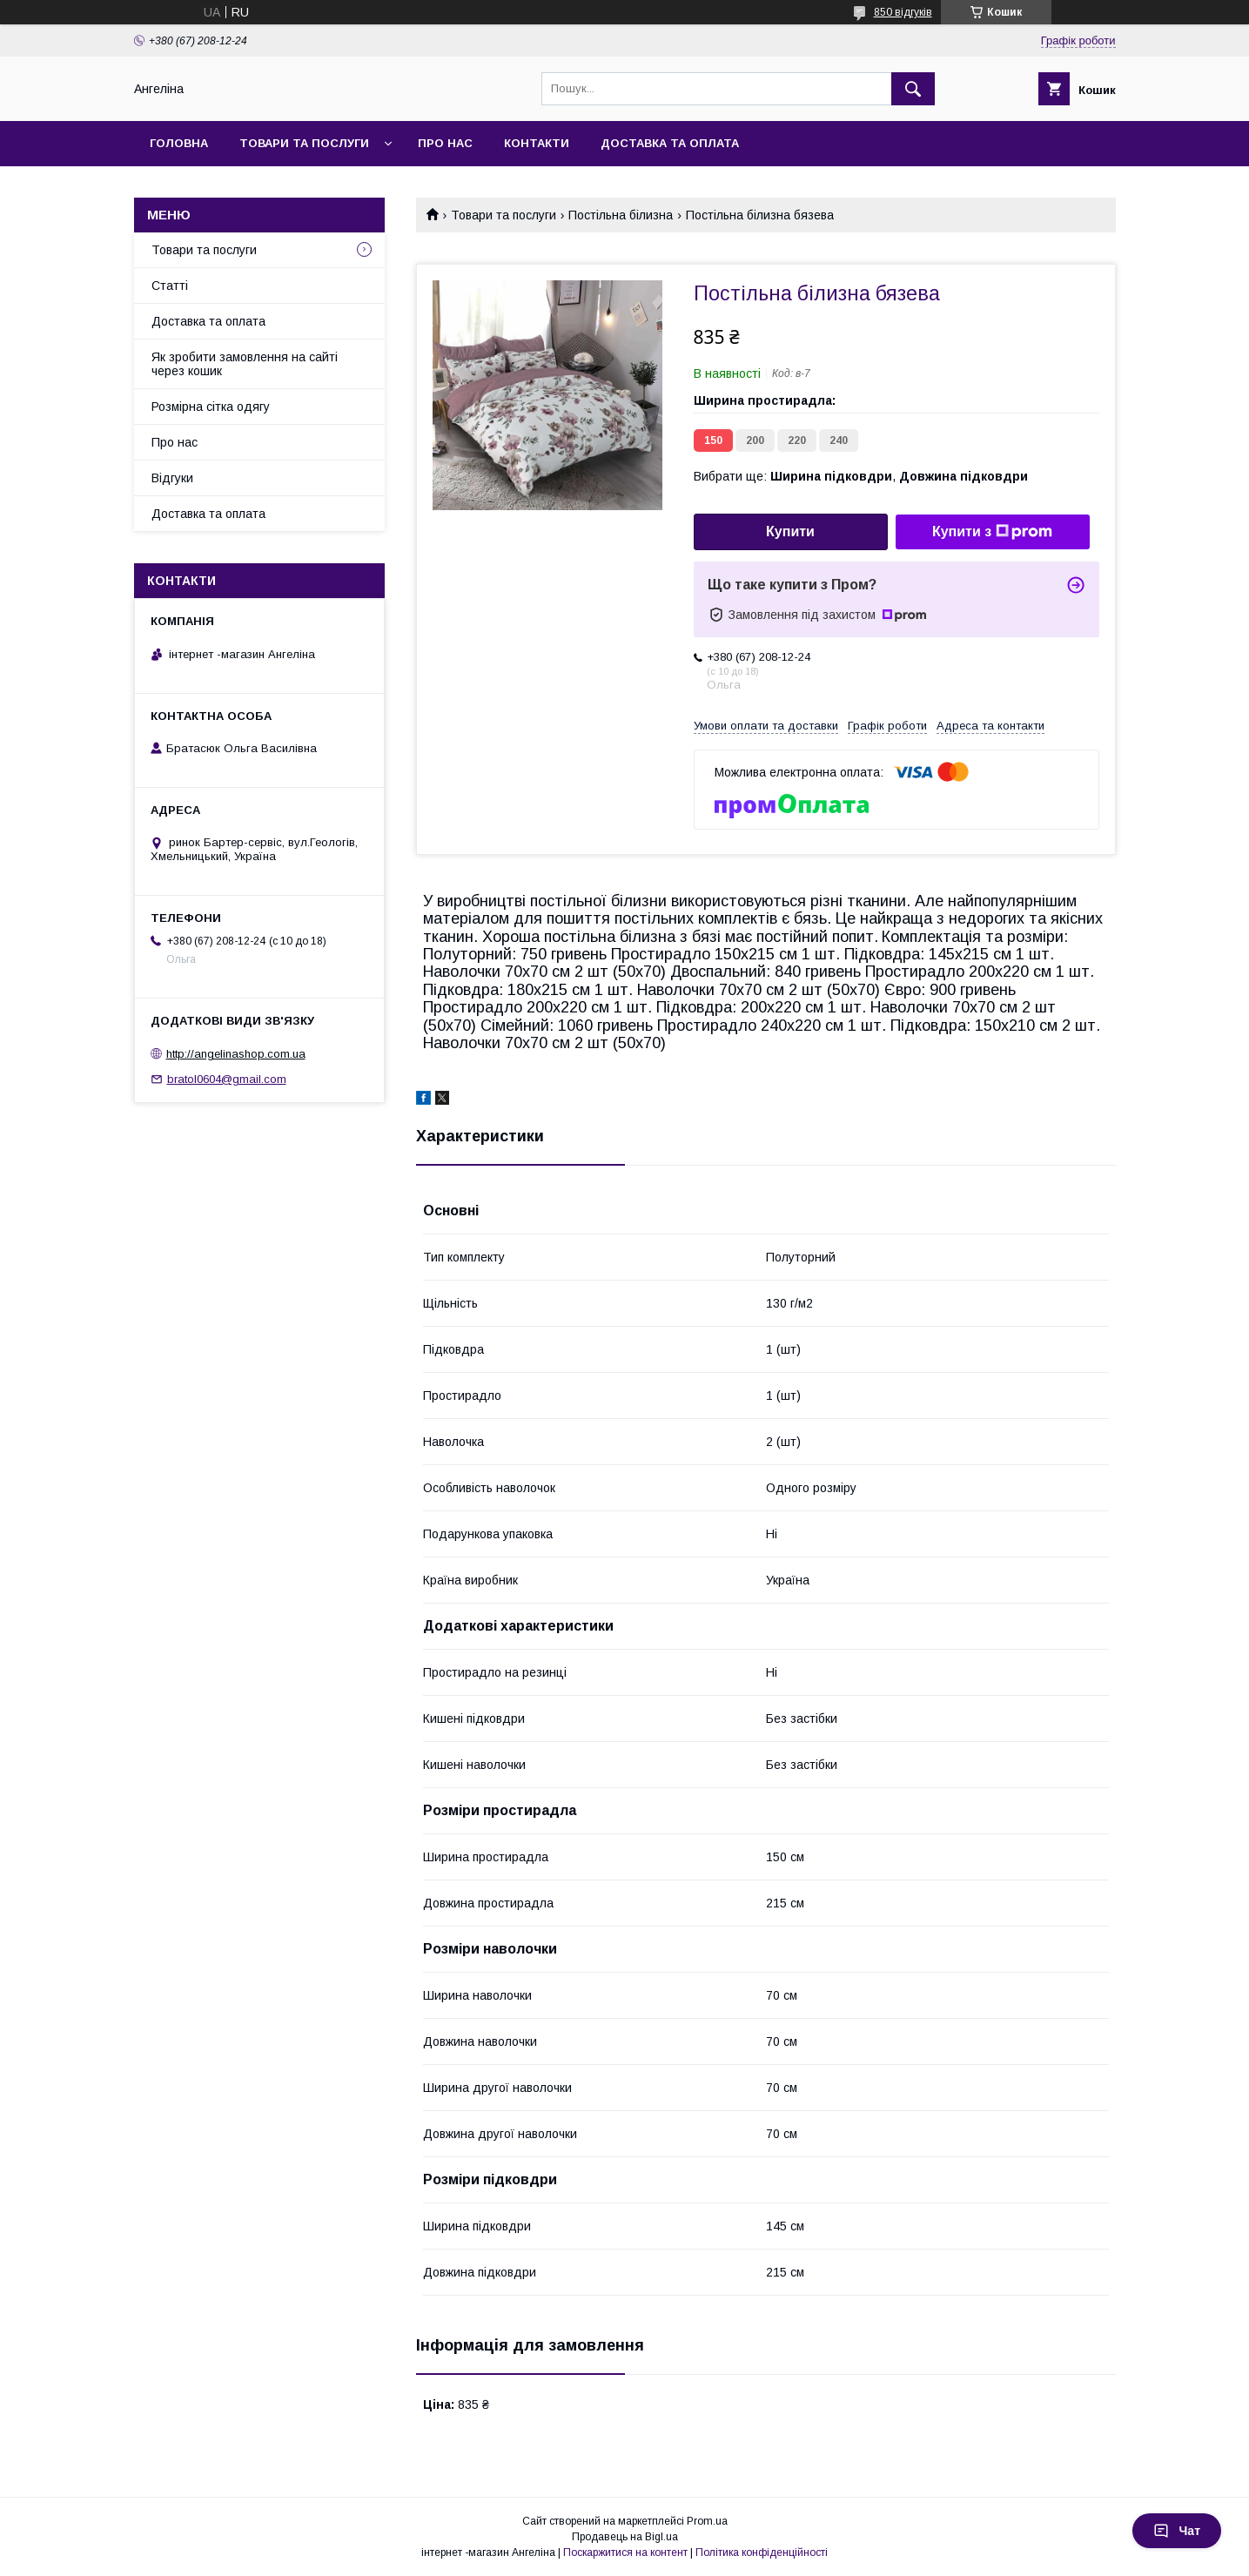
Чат (1176, 2531)
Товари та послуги (304, 143)
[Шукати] (913, 88)
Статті (169, 286)
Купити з (992, 532)
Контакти (536, 143)
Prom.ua (707, 2521)
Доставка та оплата (670, 143)
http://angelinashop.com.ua (236, 1053)
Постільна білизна (620, 215)
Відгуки (172, 478)
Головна (179, 143)
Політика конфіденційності (761, 2552)
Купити (790, 531)
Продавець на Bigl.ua (625, 2537)
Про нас (445, 143)
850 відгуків (903, 12)
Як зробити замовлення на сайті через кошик (244, 364)
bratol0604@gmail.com (226, 1079)
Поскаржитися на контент (625, 2552)
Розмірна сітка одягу (210, 407)
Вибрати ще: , (861, 476)
